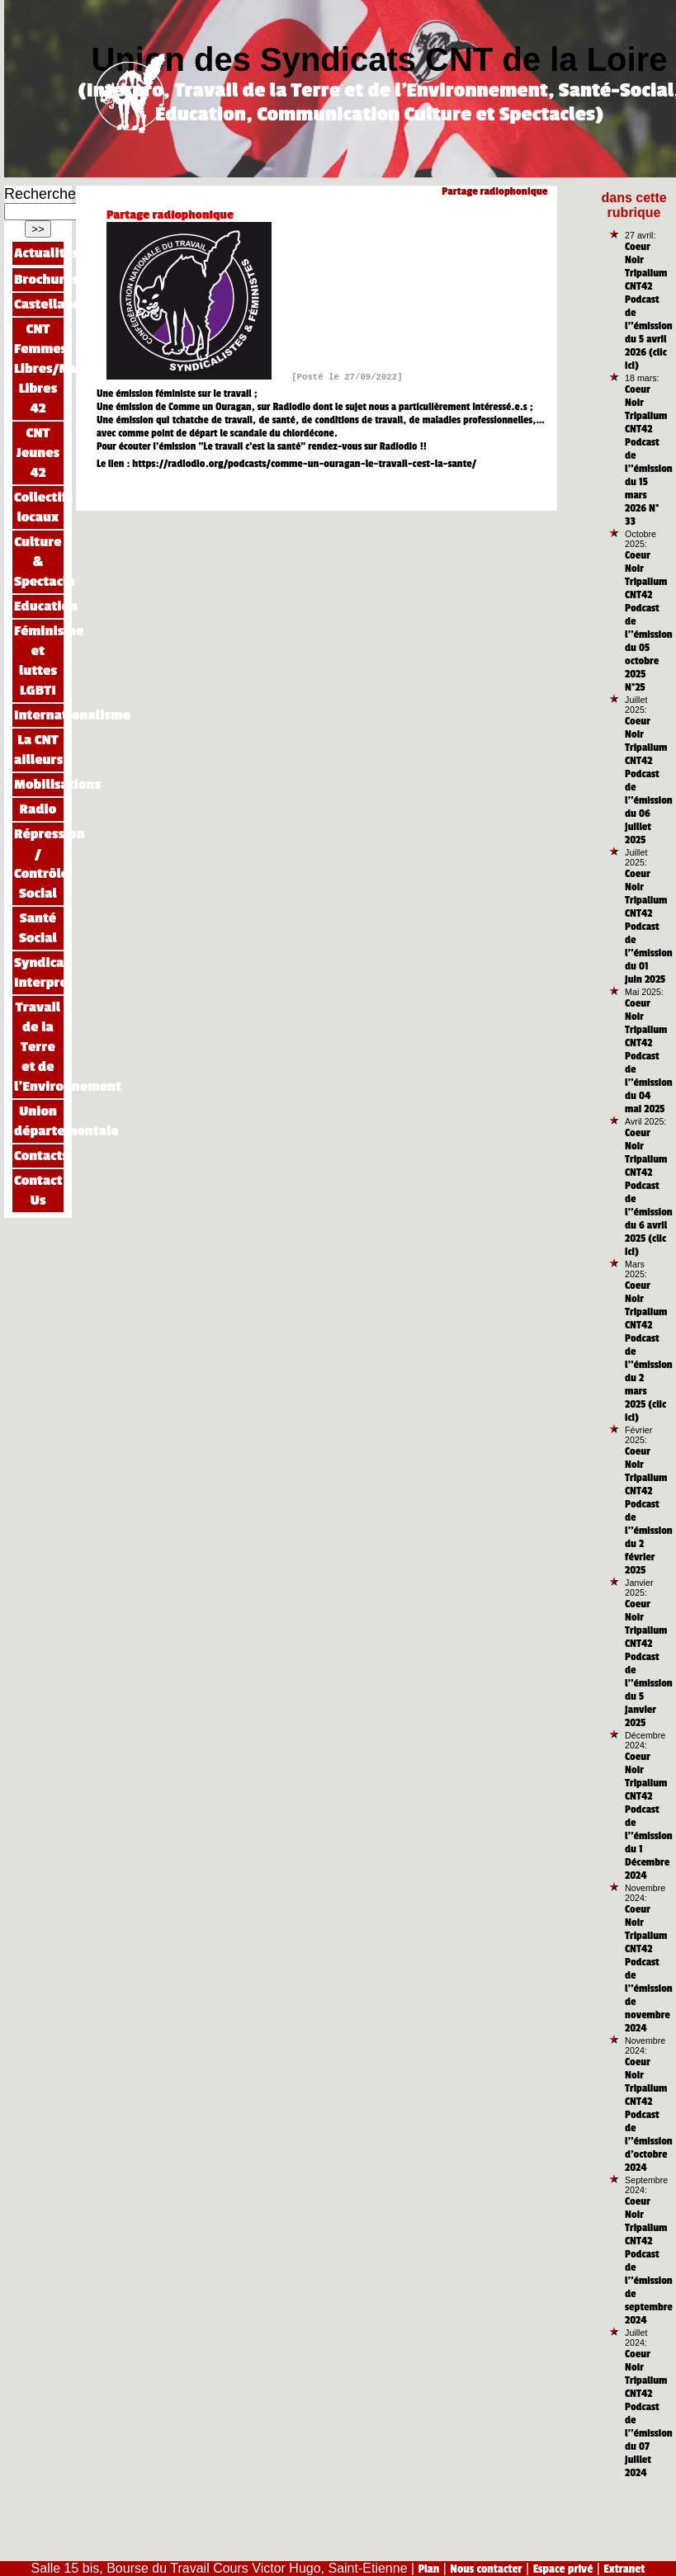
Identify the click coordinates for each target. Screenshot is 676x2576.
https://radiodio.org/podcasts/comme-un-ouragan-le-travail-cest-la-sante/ (304, 463)
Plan (429, 2569)
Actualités (39, 253)
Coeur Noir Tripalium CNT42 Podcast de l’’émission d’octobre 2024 (649, 2114)
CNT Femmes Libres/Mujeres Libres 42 (39, 368)
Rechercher (42, 194)
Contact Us (38, 1190)
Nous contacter (486, 2569)
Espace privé (563, 2569)
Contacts (39, 1155)
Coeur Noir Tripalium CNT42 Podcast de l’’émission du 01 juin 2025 (649, 926)
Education (39, 606)
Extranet (624, 2569)
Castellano (39, 304)
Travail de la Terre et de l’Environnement (39, 1046)
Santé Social (38, 927)
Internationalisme (39, 715)
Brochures (39, 279)
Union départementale (39, 1120)
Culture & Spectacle (39, 561)
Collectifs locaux (39, 507)
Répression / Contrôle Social (39, 863)
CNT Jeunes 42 (38, 452)
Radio (38, 809)
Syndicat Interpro (39, 972)
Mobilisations (39, 784)
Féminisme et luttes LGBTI (39, 660)
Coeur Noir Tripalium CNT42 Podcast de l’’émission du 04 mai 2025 (649, 1056)
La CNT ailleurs (38, 749)
